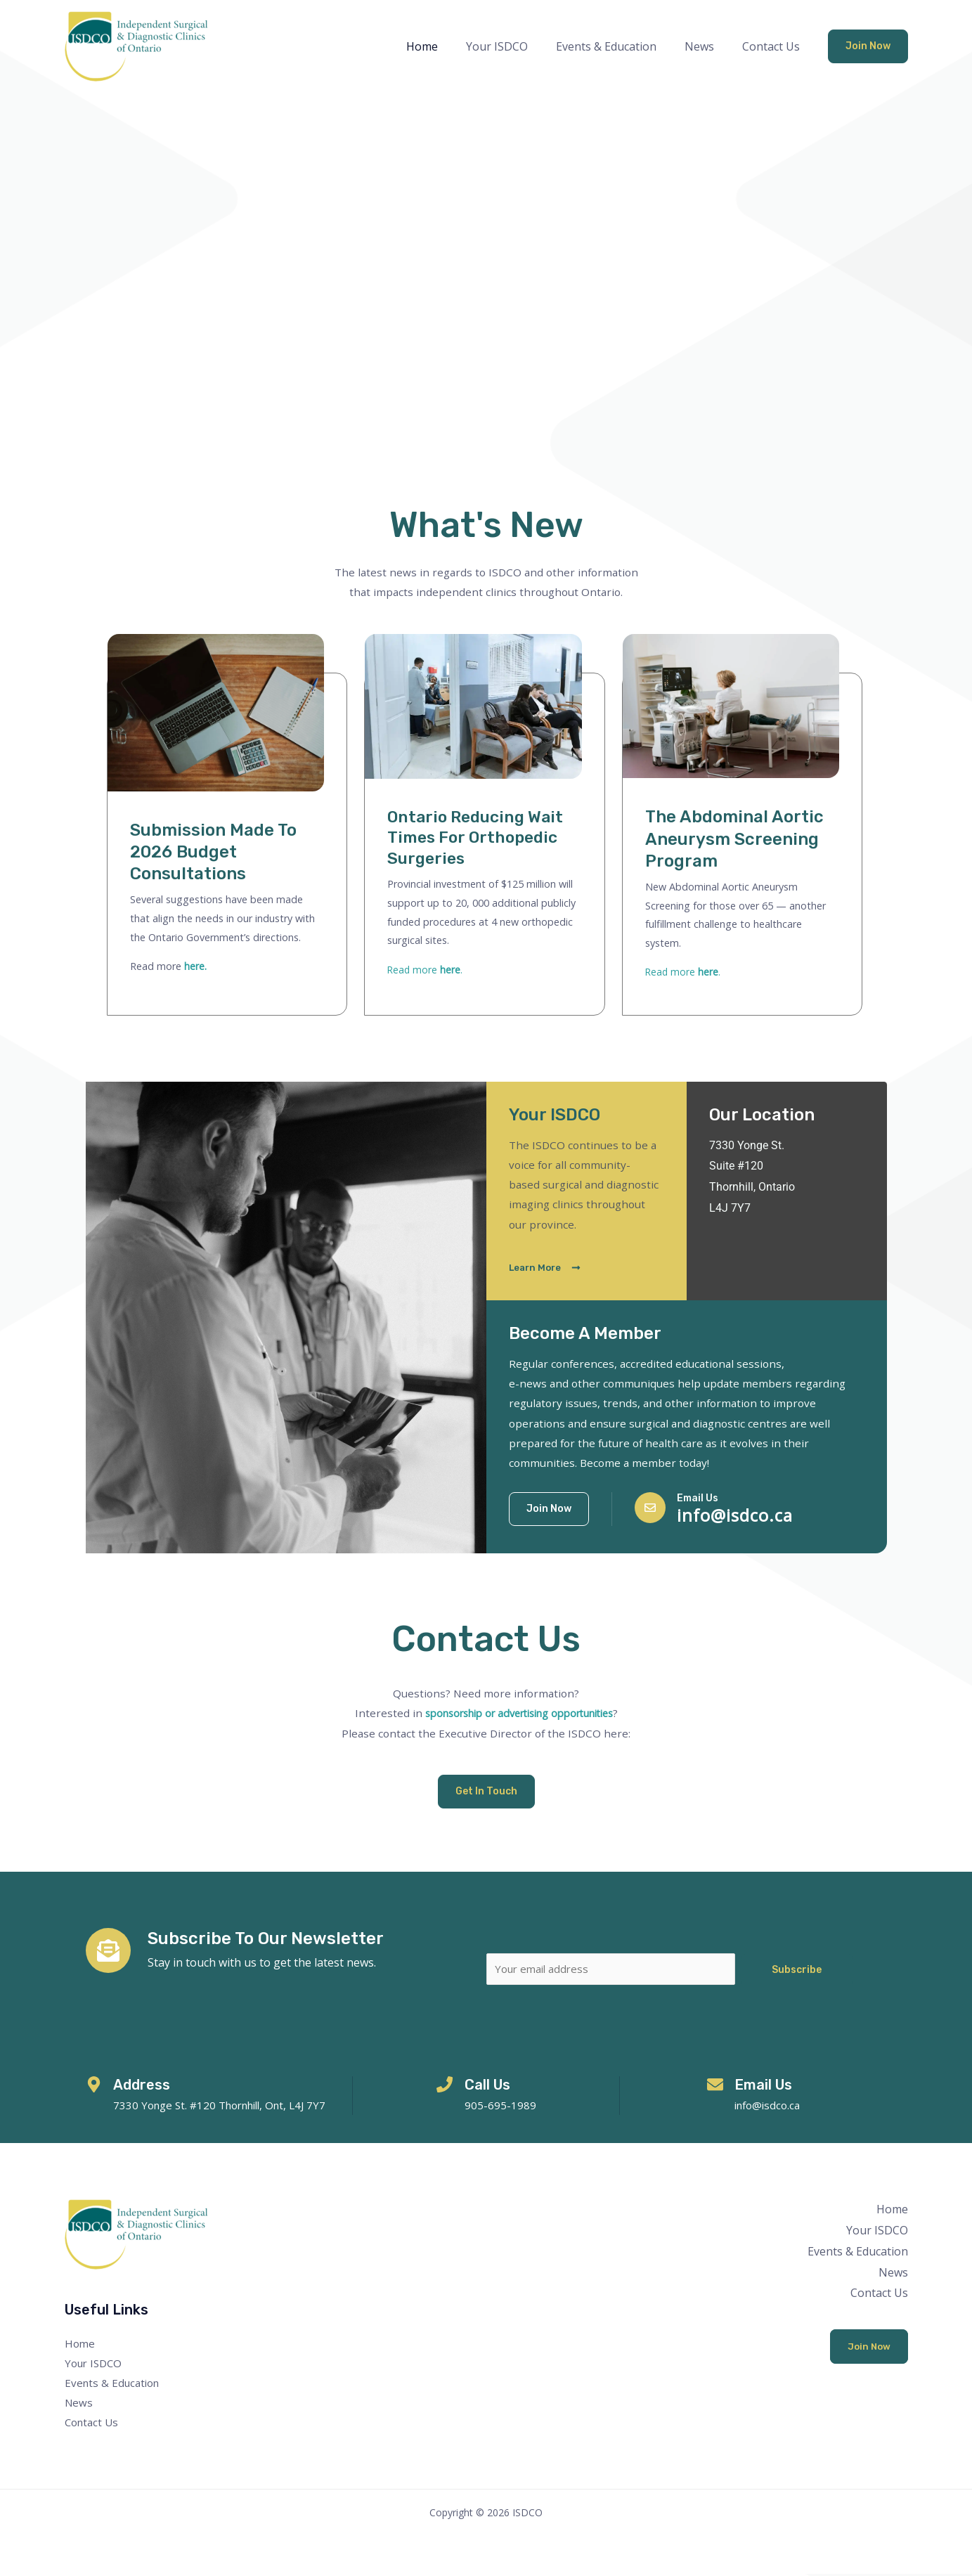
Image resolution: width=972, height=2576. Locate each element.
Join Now (867, 2349)
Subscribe (797, 1970)
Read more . (425, 969)
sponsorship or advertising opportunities (519, 1713)
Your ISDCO (516, 46)
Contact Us (774, 46)
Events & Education (620, 46)
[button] (868, 46)
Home (447, 46)
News (707, 46)
